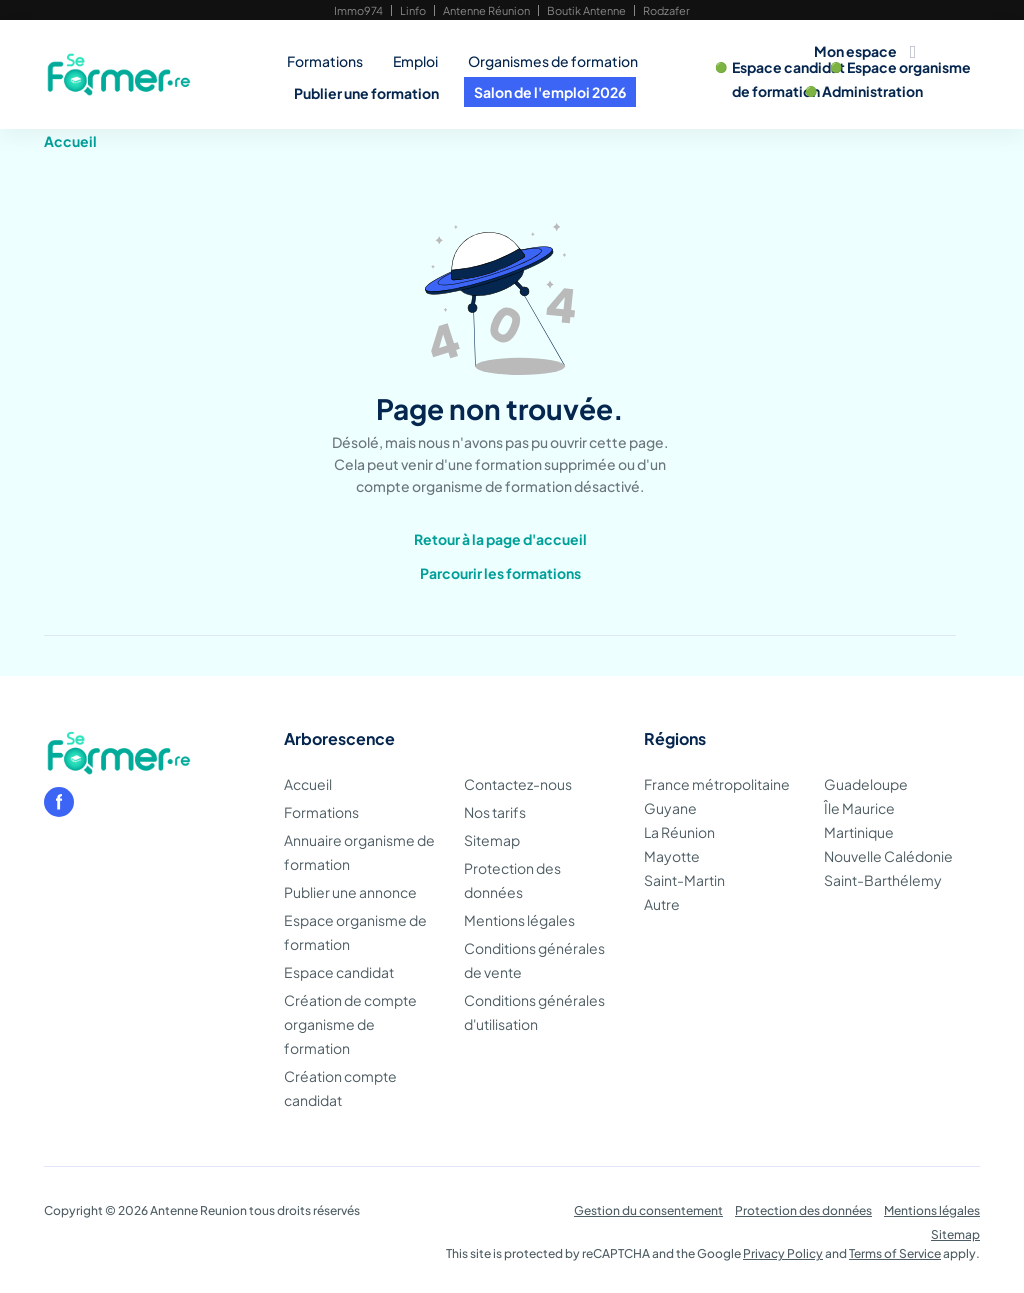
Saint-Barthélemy (883, 880)
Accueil (70, 141)
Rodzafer (666, 10)
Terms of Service (895, 1253)
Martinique (859, 832)
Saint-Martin (684, 880)
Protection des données (803, 1210)
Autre (662, 904)
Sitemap (492, 840)
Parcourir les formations (500, 573)
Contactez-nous (518, 784)
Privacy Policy (783, 1253)
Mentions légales (519, 920)
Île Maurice (859, 808)
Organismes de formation (553, 61)
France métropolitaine (717, 784)
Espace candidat (789, 67)
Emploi (415, 61)
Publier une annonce (350, 892)
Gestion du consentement (648, 1210)
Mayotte (672, 856)
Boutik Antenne (586, 10)
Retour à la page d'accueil (500, 539)
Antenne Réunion (486, 10)
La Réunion (679, 832)
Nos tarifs (495, 812)
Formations (325, 61)
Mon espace (855, 51)
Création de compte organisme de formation (350, 1024)
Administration (872, 91)
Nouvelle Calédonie (888, 856)
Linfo (413, 10)
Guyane (670, 808)
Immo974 (358, 10)
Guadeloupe (866, 784)
